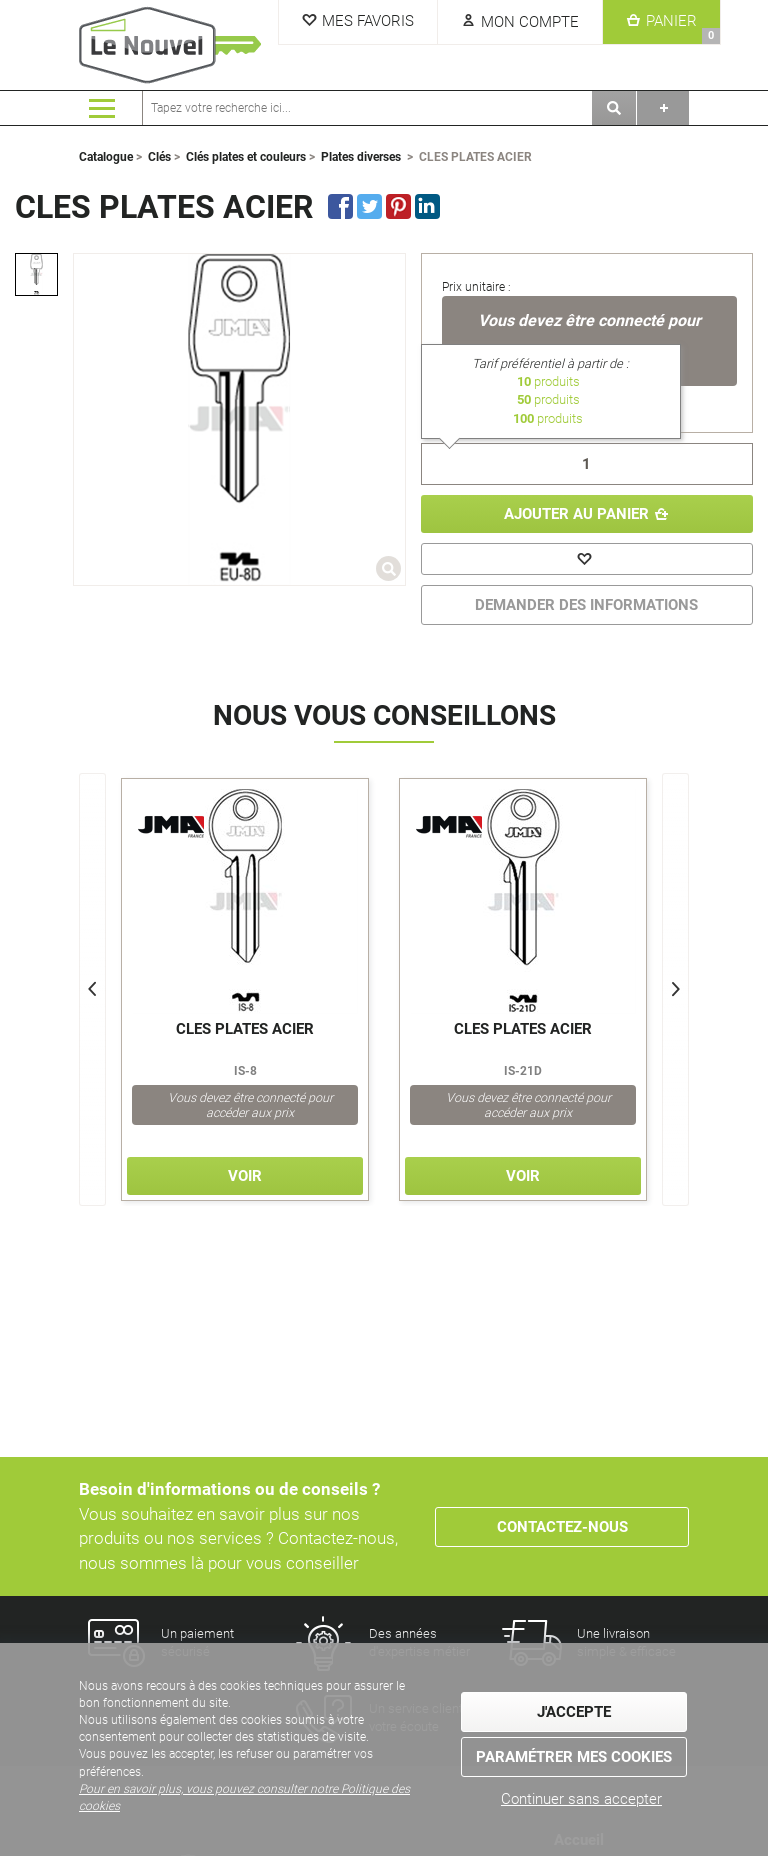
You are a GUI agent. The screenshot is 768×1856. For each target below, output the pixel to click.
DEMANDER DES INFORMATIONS (586, 605)
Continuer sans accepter (581, 1798)
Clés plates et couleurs (246, 157)
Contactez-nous (562, 1526)
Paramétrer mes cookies (574, 1756)
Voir (245, 1176)
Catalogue (106, 157)
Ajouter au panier (576, 514)
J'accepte (574, 1711)
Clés (159, 157)
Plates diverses (361, 157)
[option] (36, 274)
